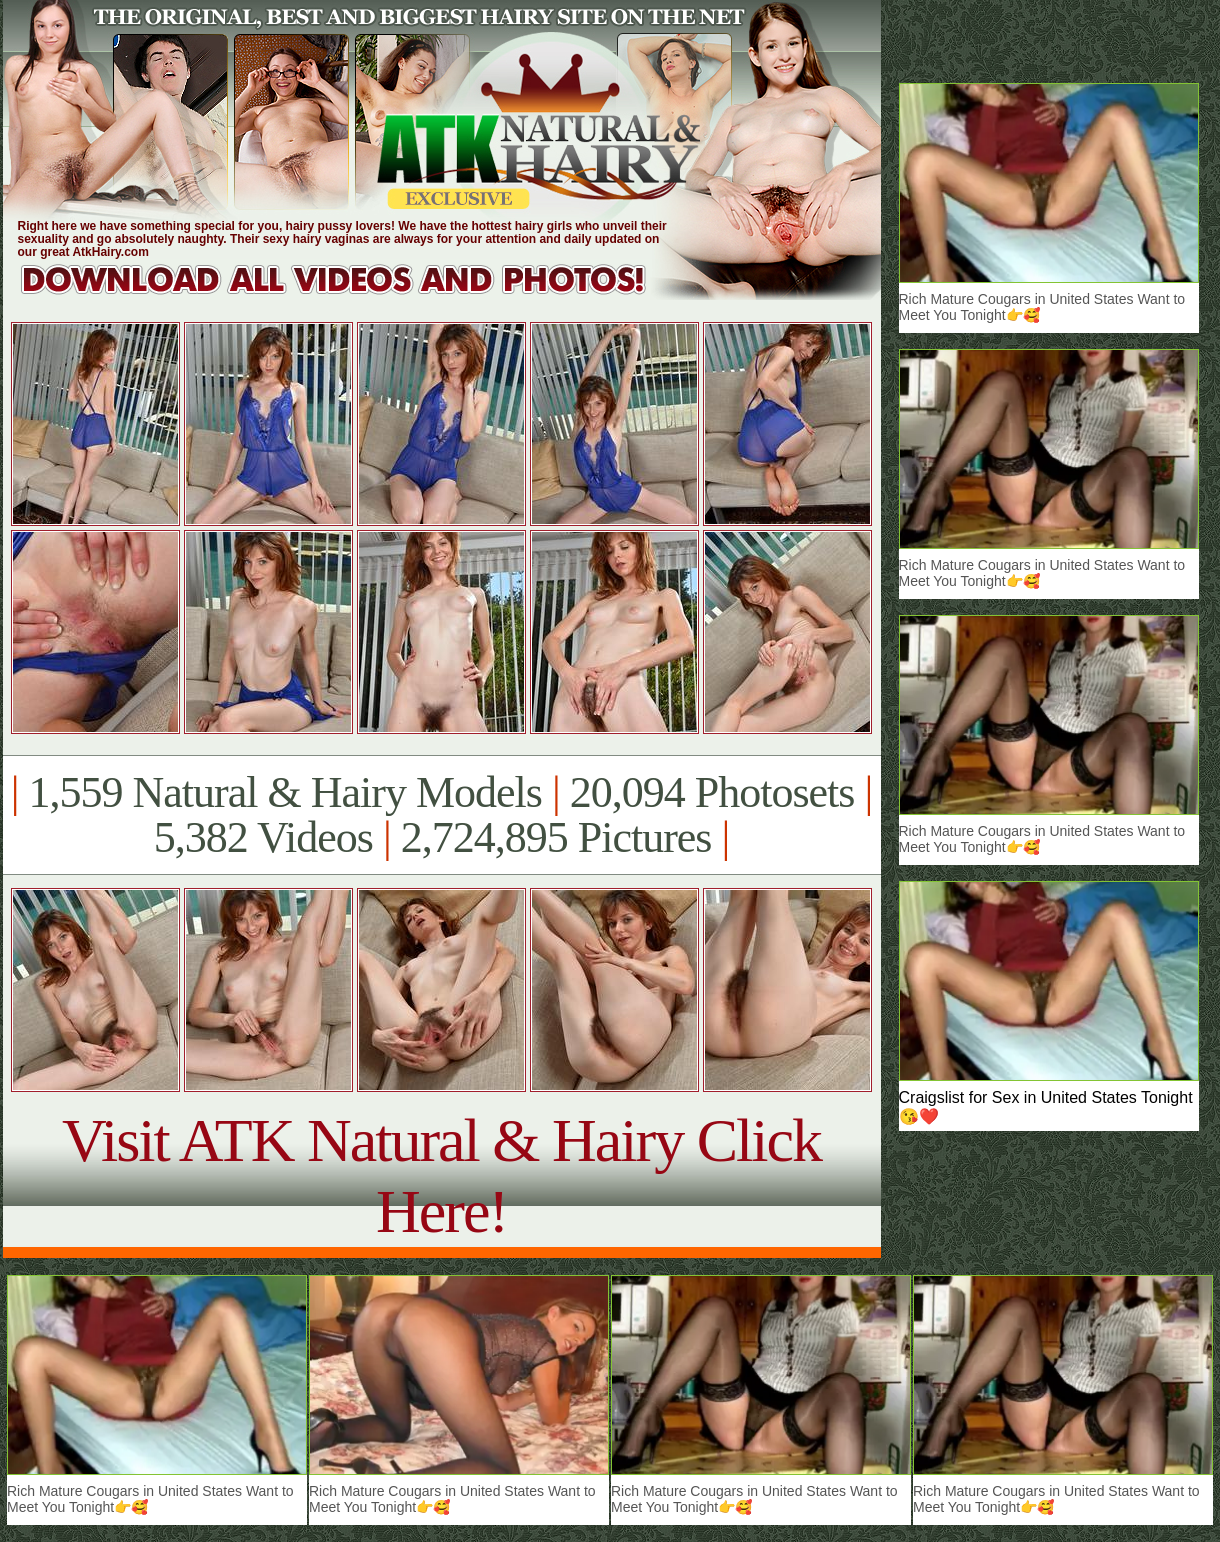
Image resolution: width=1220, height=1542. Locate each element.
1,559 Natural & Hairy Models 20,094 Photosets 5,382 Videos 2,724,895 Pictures (441, 815)
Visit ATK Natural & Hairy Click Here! (441, 1175)
